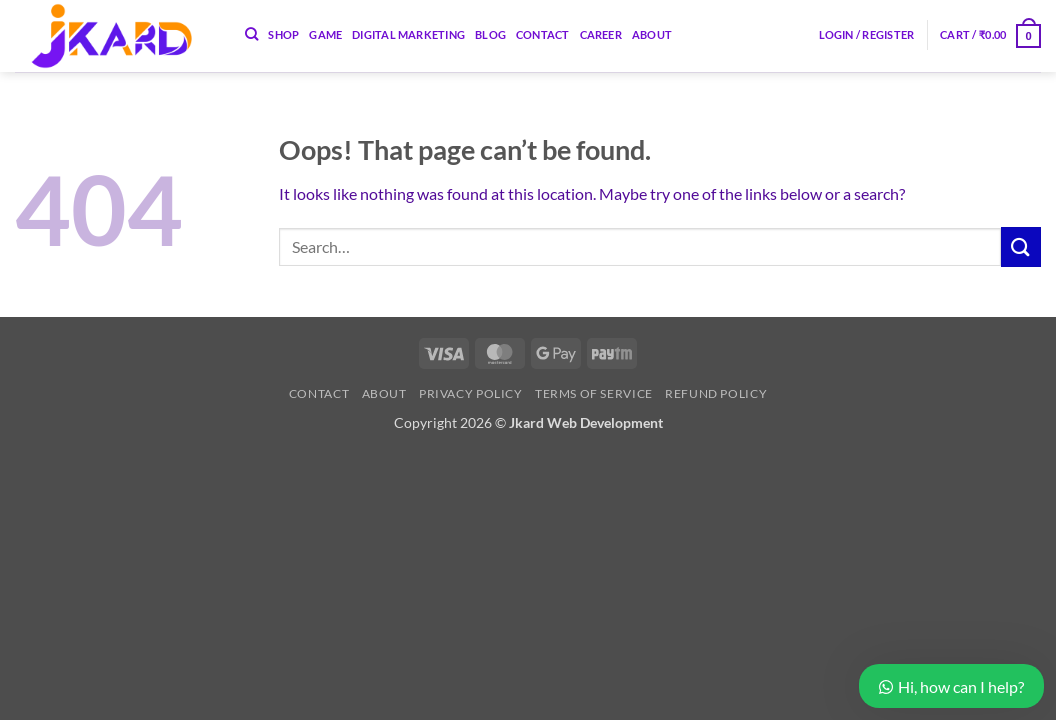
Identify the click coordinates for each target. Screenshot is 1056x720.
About (652, 34)
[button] (867, 34)
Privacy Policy (471, 393)
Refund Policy (716, 393)
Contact (543, 34)
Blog (490, 34)
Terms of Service (594, 393)
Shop (283, 34)
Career (601, 34)
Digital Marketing (408, 34)
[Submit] (1021, 246)
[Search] (251, 34)
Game (325, 34)
